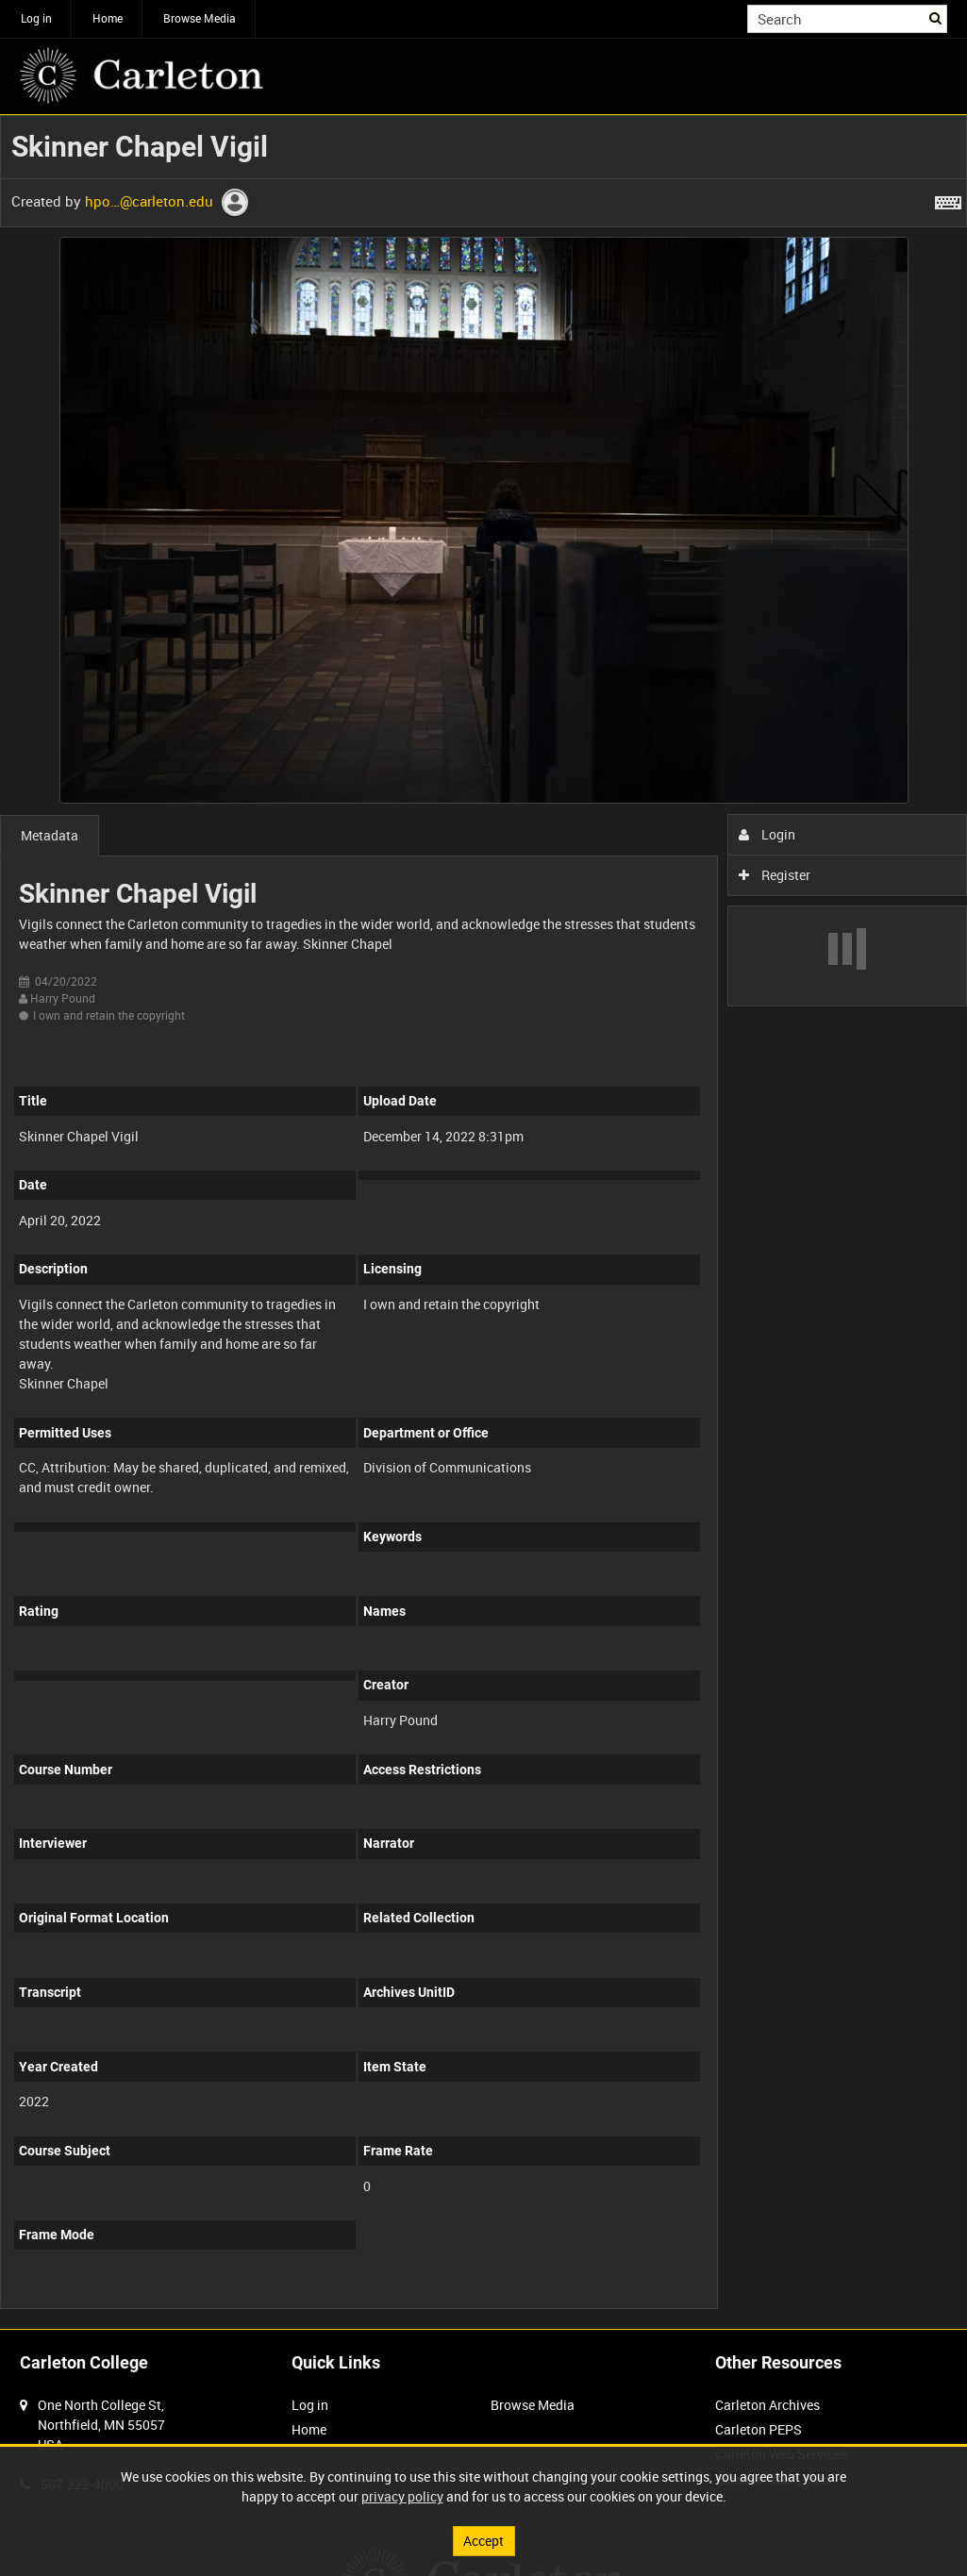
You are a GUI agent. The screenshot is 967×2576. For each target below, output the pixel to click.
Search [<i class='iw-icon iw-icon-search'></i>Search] (936, 17)
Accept (483, 2541)
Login (767, 834)
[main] (483, 1222)
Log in (36, 17)
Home (107, 17)
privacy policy (402, 2496)
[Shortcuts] (948, 199)
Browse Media (199, 17)
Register (775, 875)
